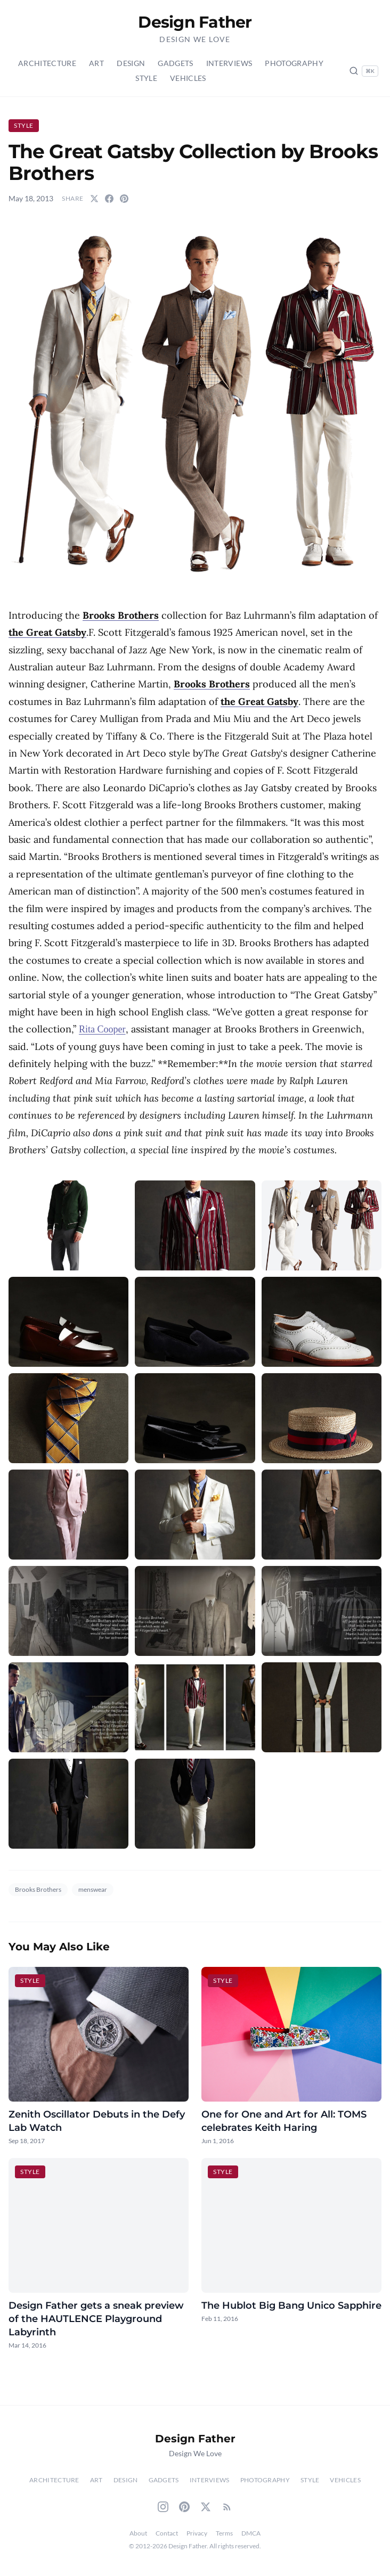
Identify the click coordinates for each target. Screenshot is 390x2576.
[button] (195, 403)
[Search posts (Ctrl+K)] (363, 71)
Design (131, 63)
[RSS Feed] (227, 2506)
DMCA (251, 2533)
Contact (167, 2533)
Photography (294, 63)
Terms (224, 2533)
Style (146, 78)
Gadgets (175, 63)
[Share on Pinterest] (124, 198)
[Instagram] (163, 2506)
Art (96, 63)
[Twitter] (205, 2506)
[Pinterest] (184, 2506)
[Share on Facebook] (109, 198)
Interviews (229, 63)
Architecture (47, 63)
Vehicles (188, 78)
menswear (92, 1889)
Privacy (196, 2533)
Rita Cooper (102, 1029)
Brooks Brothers (38, 1889)
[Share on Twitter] (94, 198)
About (138, 2533)
